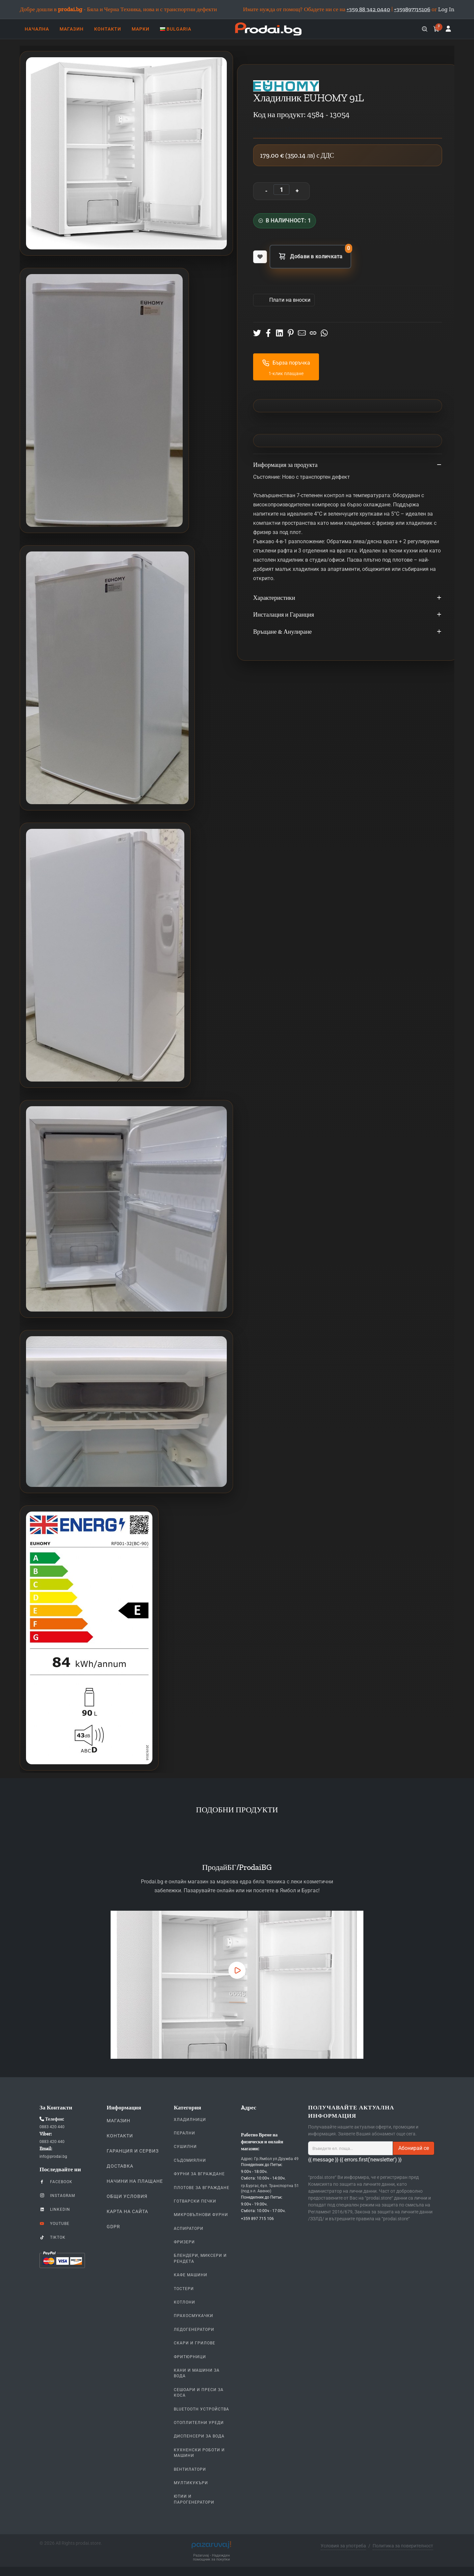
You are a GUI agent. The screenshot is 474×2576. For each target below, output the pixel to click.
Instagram (57, 2195)
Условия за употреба (343, 2545)
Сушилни (185, 2146)
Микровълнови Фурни (201, 2214)
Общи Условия (127, 2196)
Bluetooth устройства (201, 2409)
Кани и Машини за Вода (197, 2373)
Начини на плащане (135, 2181)
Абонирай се (413, 2148)
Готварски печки (195, 2201)
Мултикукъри (191, 2483)
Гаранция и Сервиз (133, 2151)
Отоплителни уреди (199, 2422)
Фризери (184, 2242)
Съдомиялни (190, 2160)
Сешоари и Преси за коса (199, 2392)
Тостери (184, 2288)
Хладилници (190, 2119)
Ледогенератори (194, 2329)
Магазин (118, 2120)
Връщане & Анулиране (347, 632)
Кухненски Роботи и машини (199, 2453)
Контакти (120, 2135)
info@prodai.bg (53, 2156)
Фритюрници (190, 2357)
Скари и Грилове (194, 2343)
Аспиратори (188, 2228)
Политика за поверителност (403, 2545)
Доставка (120, 2166)
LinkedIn (55, 2209)
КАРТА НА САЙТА (127, 2211)
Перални (184, 2133)
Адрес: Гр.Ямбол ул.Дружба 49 (270, 2158)
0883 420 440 (52, 2127)
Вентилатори (190, 2469)
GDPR (113, 2226)
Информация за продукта (347, 465)
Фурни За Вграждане (199, 2174)
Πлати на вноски (289, 300)
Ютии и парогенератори (194, 2499)
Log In (446, 9)
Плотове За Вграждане (201, 2187)
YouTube (54, 2223)
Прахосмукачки (193, 2315)
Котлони (184, 2302)
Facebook (56, 2181)
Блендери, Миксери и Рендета (200, 2258)
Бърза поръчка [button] (286, 363)
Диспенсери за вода (199, 2436)
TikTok (53, 2237)
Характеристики (347, 598)
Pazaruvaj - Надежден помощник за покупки (211, 2558)
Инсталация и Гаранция (347, 615)
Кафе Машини (190, 2275)
